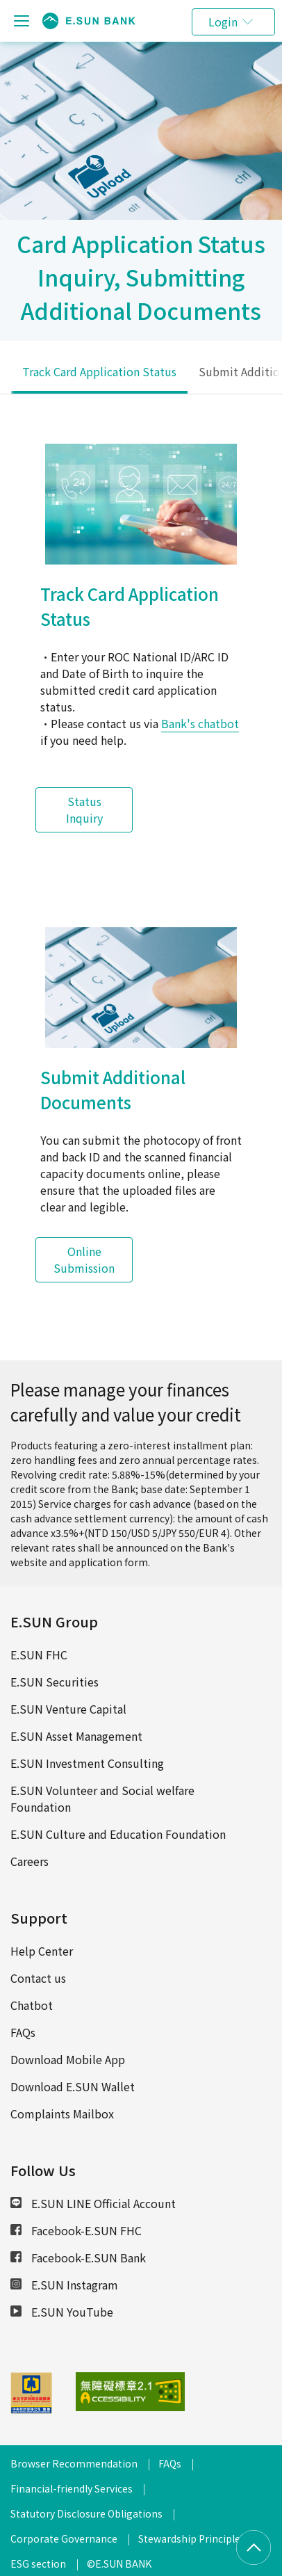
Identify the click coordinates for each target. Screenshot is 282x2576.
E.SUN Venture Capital (68, 1708)
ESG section (38, 2563)
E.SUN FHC (38, 1654)
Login (223, 21)
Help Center (41, 1950)
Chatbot (31, 2005)
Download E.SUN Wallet (72, 2086)
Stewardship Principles (191, 2538)
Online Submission (84, 1259)
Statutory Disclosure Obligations (86, 2513)
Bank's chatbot (200, 723)
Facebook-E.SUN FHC (76, 2230)
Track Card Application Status (99, 371)
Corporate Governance (63, 2538)
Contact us (38, 1978)
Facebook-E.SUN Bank (78, 2257)
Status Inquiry (84, 809)
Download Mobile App (67, 2059)
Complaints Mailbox (62, 2113)
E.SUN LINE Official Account (93, 2203)
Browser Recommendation (74, 2463)
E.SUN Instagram (64, 2284)
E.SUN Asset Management (76, 1736)
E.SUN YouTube (61, 2311)
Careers (29, 1861)
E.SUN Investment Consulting (87, 1763)
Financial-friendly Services (71, 2488)
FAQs (22, 2032)
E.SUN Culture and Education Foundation (118, 1834)
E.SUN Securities (54, 1681)
